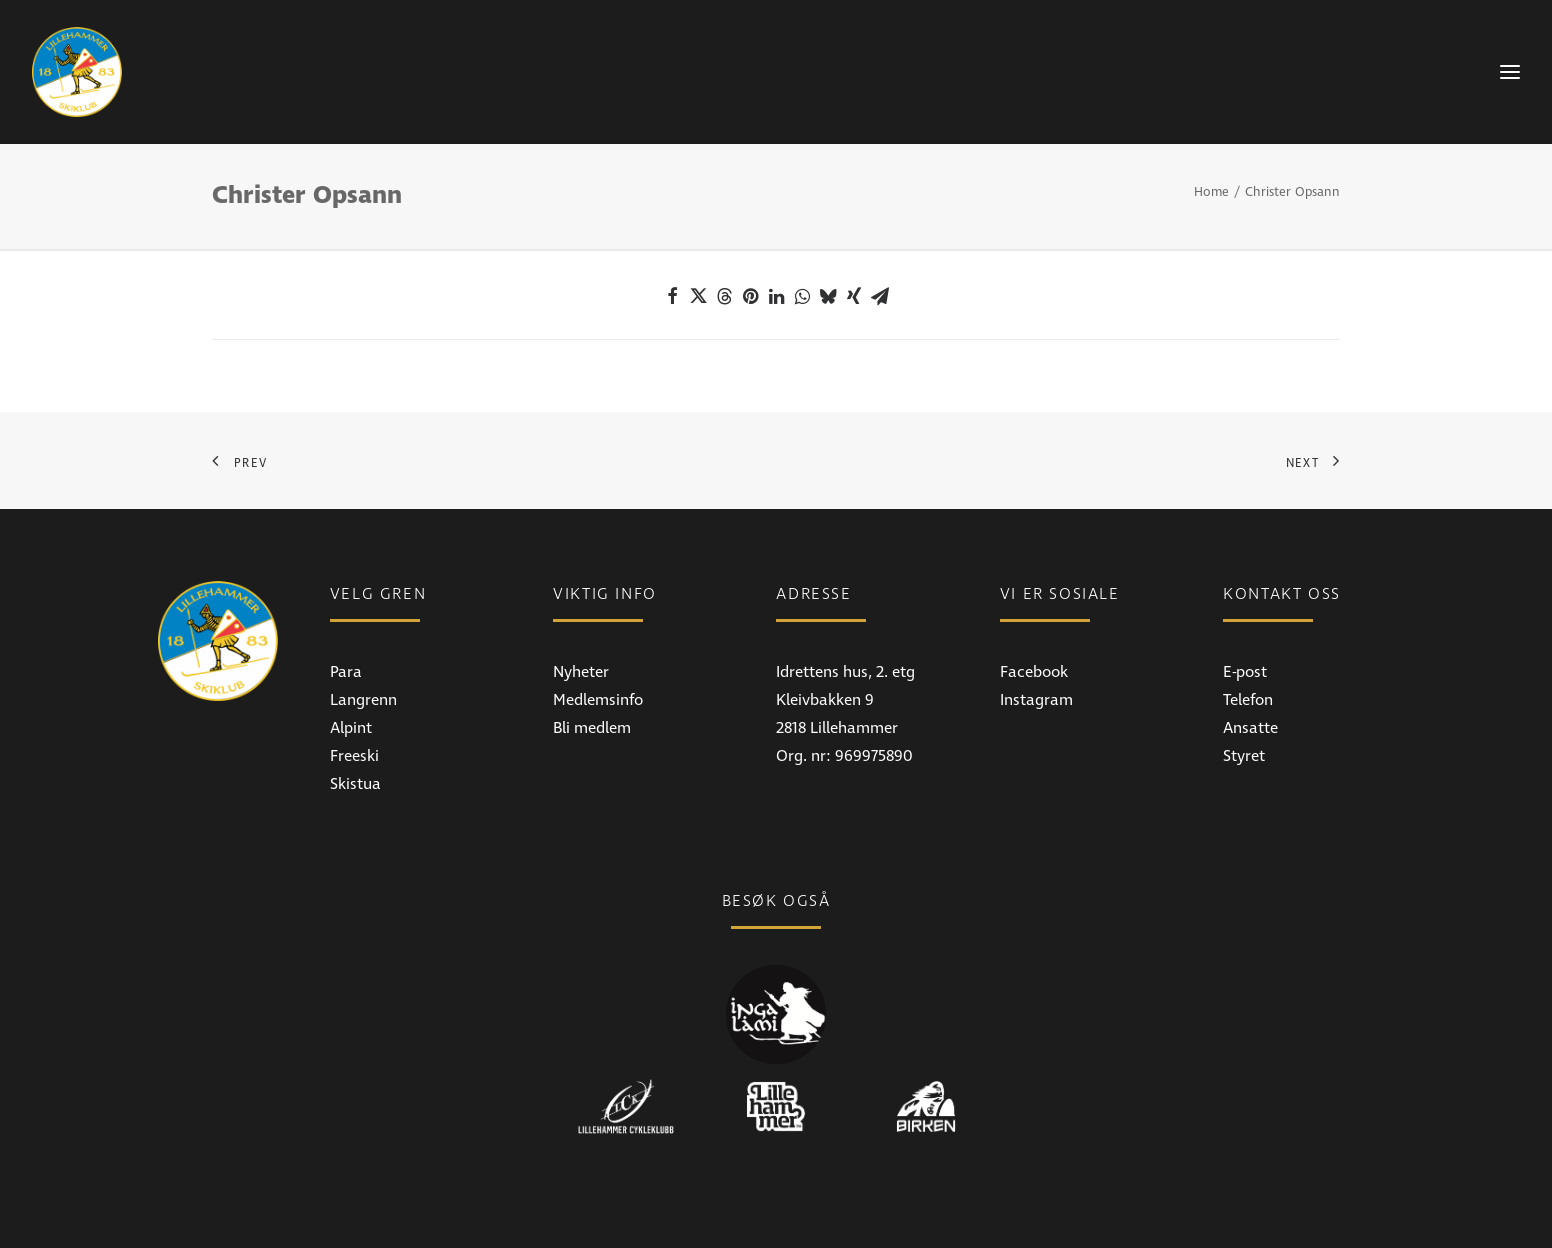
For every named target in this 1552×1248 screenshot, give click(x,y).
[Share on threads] (724, 296)
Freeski (354, 756)
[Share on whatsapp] (802, 296)
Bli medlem (592, 728)
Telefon (1248, 700)
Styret (1244, 756)
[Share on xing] (854, 296)
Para (346, 672)
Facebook (1034, 672)
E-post (1245, 672)
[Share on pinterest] (750, 296)
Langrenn (363, 700)
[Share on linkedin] (776, 296)
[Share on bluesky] (828, 296)
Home (1211, 192)
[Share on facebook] (672, 296)
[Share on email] (880, 296)
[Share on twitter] (698, 296)
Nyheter (581, 672)
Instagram (1036, 700)
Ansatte (1250, 728)
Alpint (351, 728)
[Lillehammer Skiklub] (77, 72)
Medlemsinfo (598, 700)
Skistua (355, 784)
